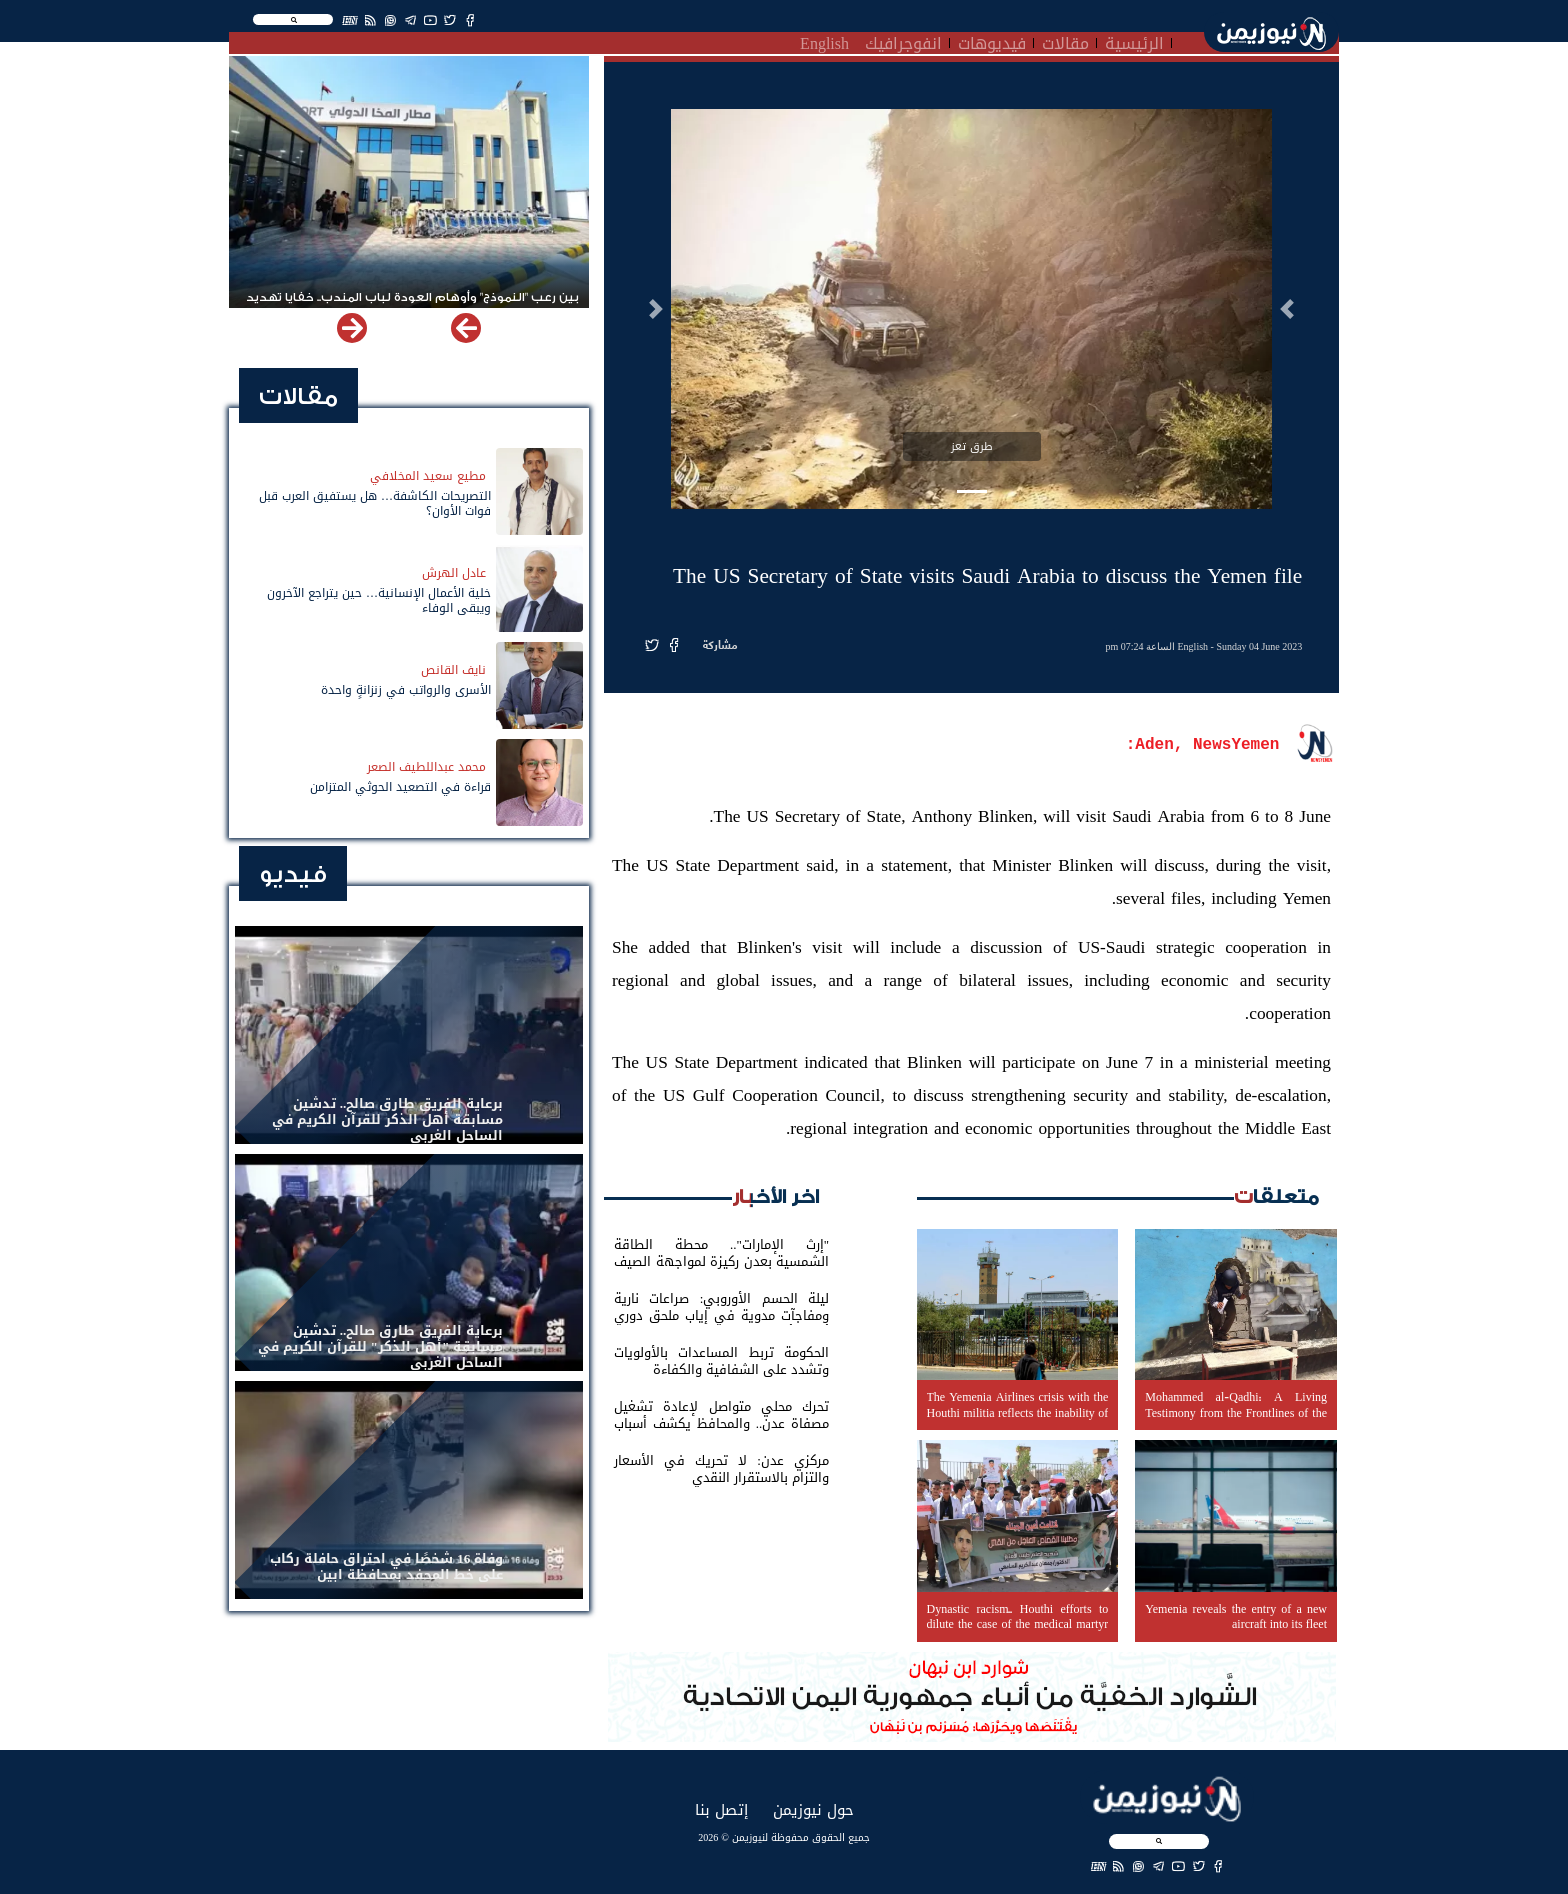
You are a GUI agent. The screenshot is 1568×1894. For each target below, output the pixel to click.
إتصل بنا (721, 1809)
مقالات (1065, 41)
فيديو (293, 874)
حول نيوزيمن (813, 1809)
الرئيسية (1134, 41)
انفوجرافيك (903, 41)
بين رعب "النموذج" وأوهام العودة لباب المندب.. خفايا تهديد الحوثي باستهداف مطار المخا (412, 306)
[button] (1287, 309)
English (824, 41)
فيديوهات (992, 41)
